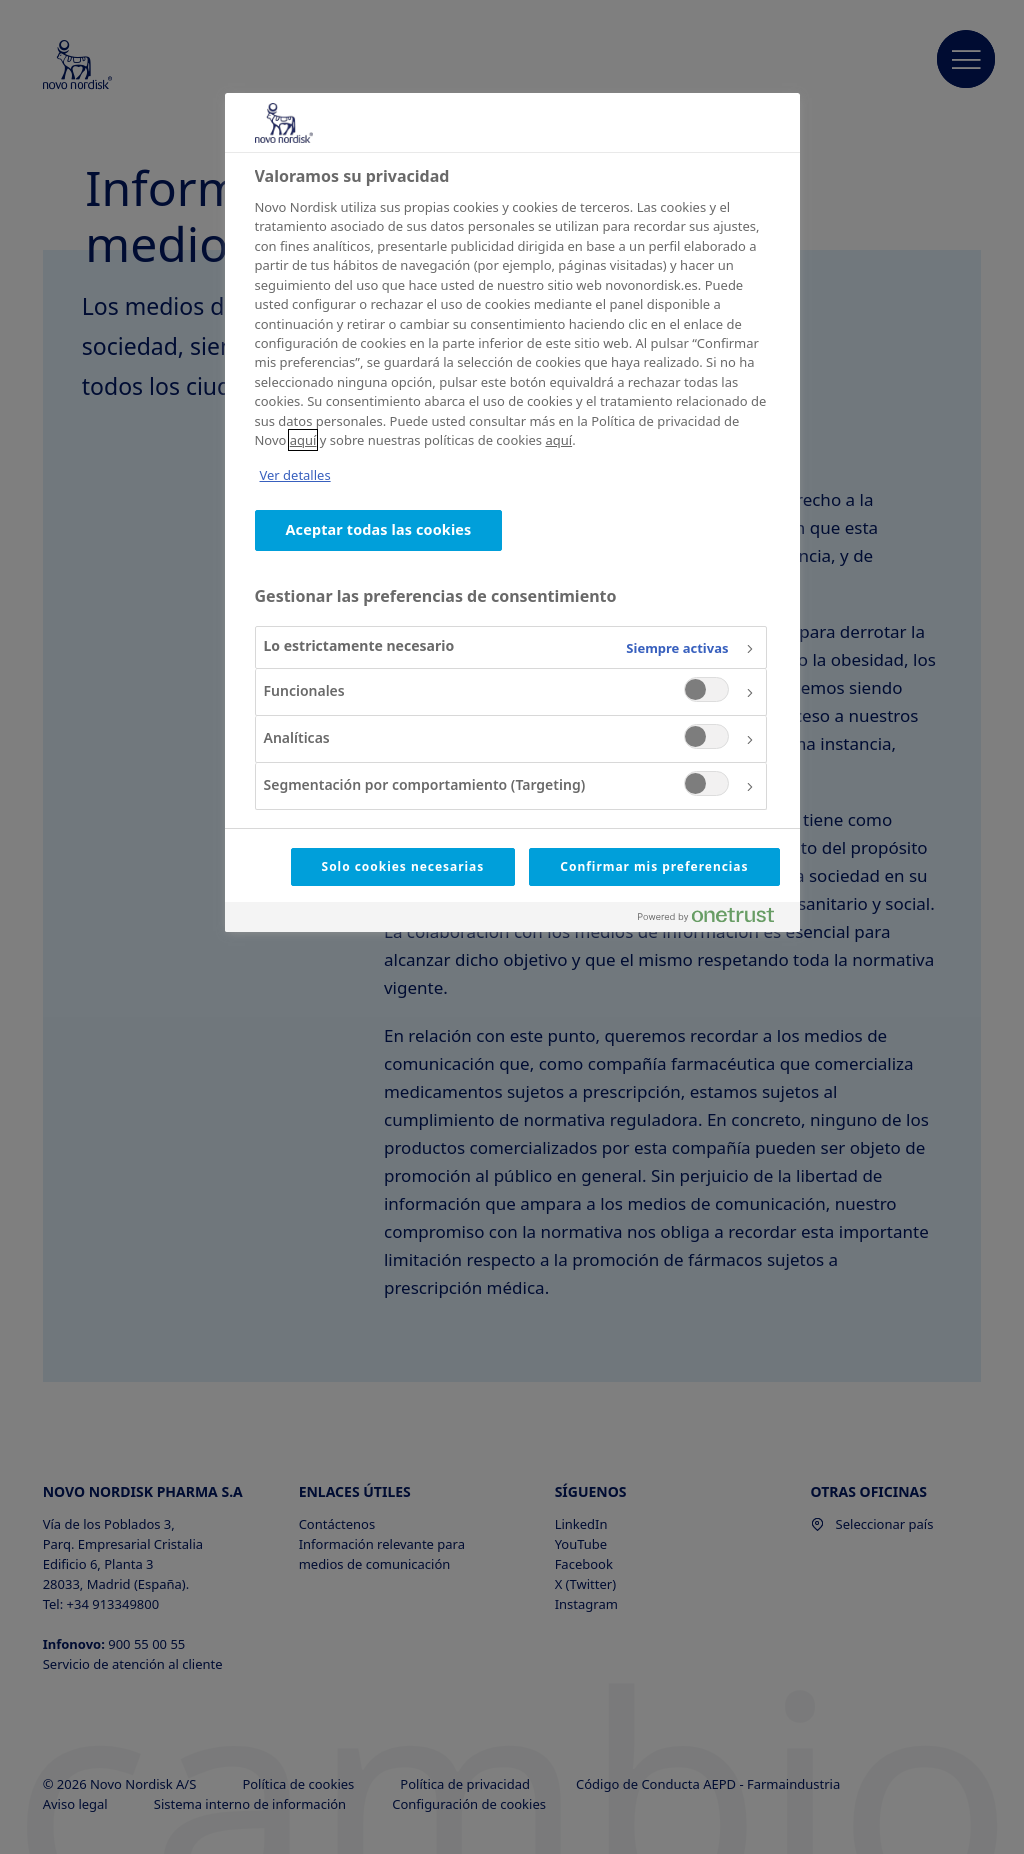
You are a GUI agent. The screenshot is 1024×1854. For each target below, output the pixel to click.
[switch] (706, 689)
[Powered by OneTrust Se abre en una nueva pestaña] (714, 919)
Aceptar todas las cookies (379, 529)
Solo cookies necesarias (403, 866)
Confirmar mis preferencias (654, 866)
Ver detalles (295, 475)
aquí (303, 440)
